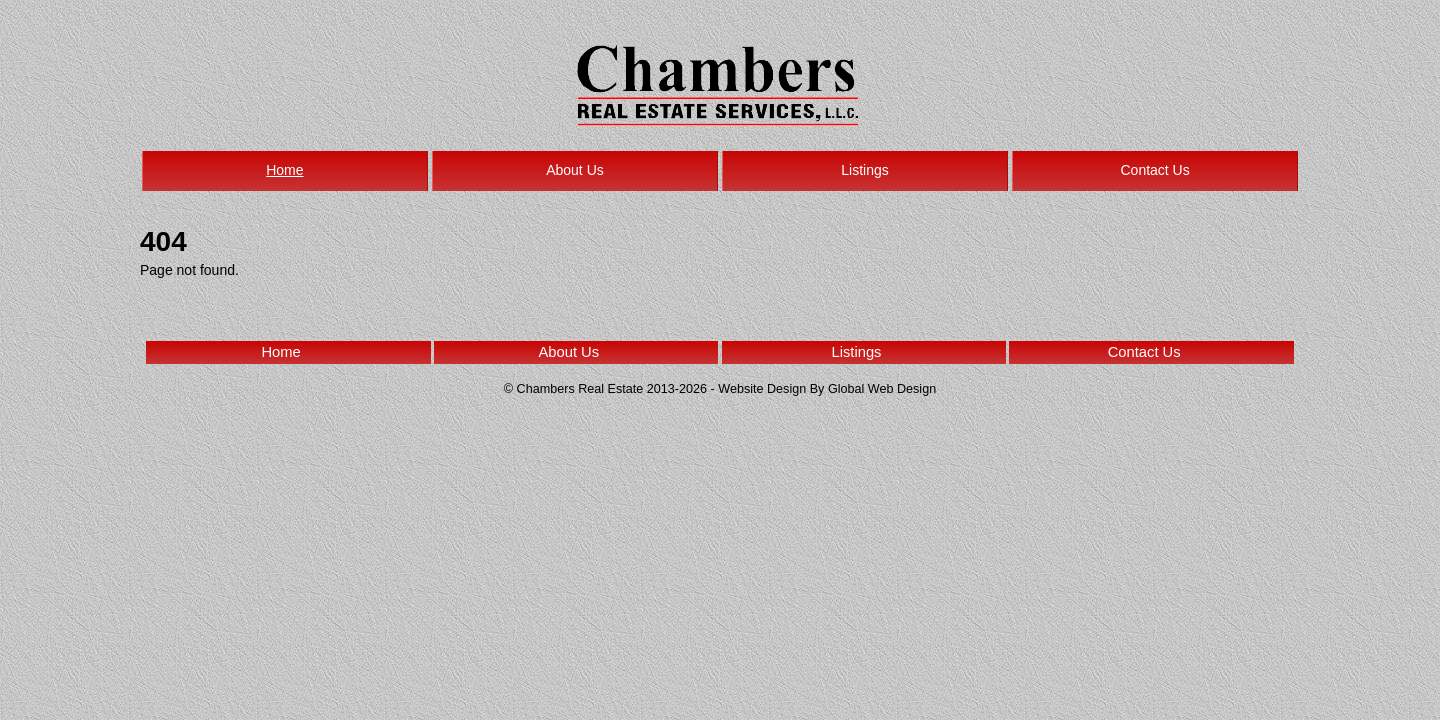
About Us (575, 170)
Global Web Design (882, 389)
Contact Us (1154, 170)
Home (284, 170)
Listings (864, 170)
